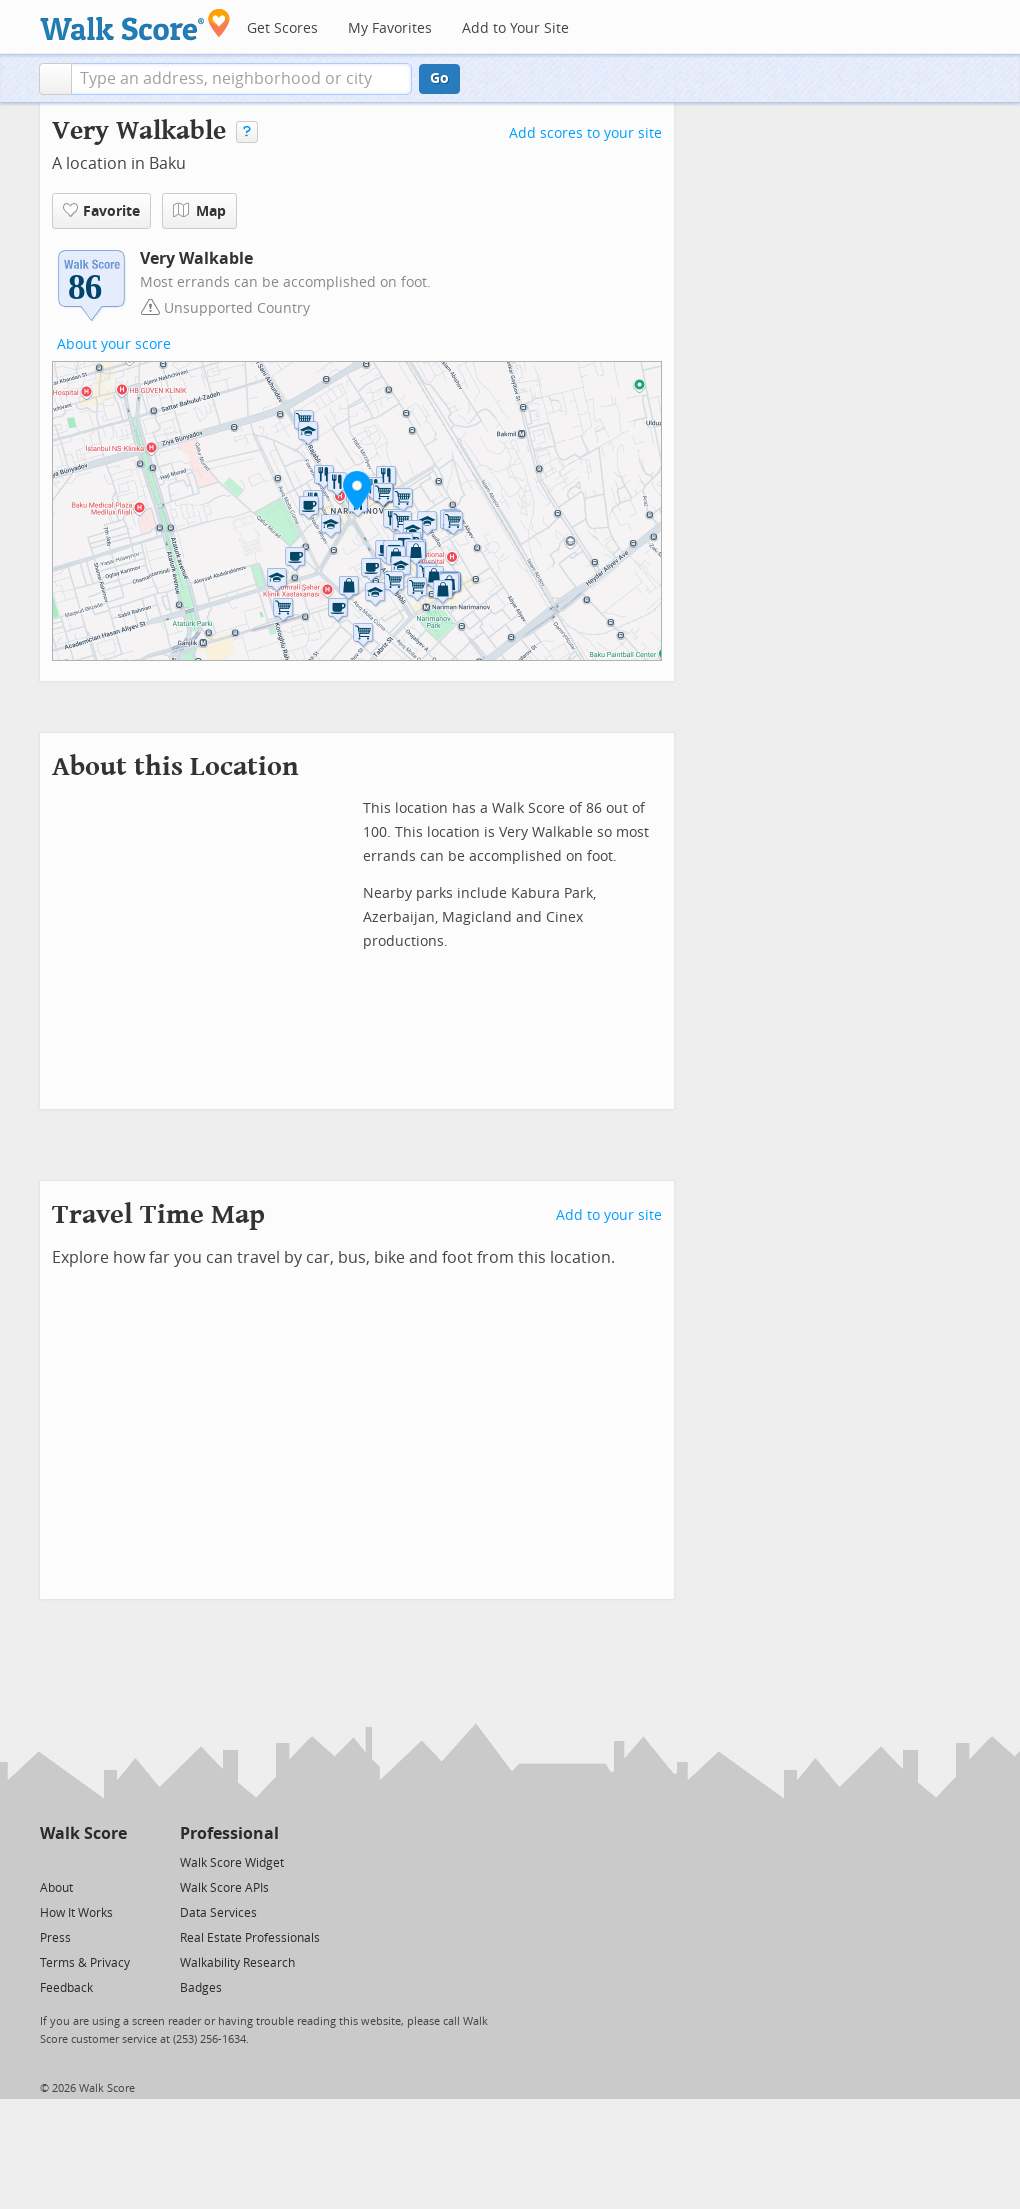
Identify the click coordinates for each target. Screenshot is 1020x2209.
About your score (114, 344)
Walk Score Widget (232, 1863)
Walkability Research (237, 1963)
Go (439, 78)
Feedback (66, 1988)
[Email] (113, 1861)
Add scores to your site (585, 133)
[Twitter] (51, 1861)
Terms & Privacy (85, 1963)
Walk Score (83, 1833)
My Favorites (390, 28)
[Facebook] (82, 1861)
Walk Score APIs (224, 1888)
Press (55, 1938)
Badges (201, 1988)
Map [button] (199, 211)
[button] (55, 79)
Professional (229, 1833)
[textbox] (241, 79)
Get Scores (282, 28)
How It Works (76, 1913)
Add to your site (609, 1215)
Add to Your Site (515, 28)
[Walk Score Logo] (135, 24)
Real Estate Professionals (250, 1938)
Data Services (218, 1913)
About (56, 1888)
